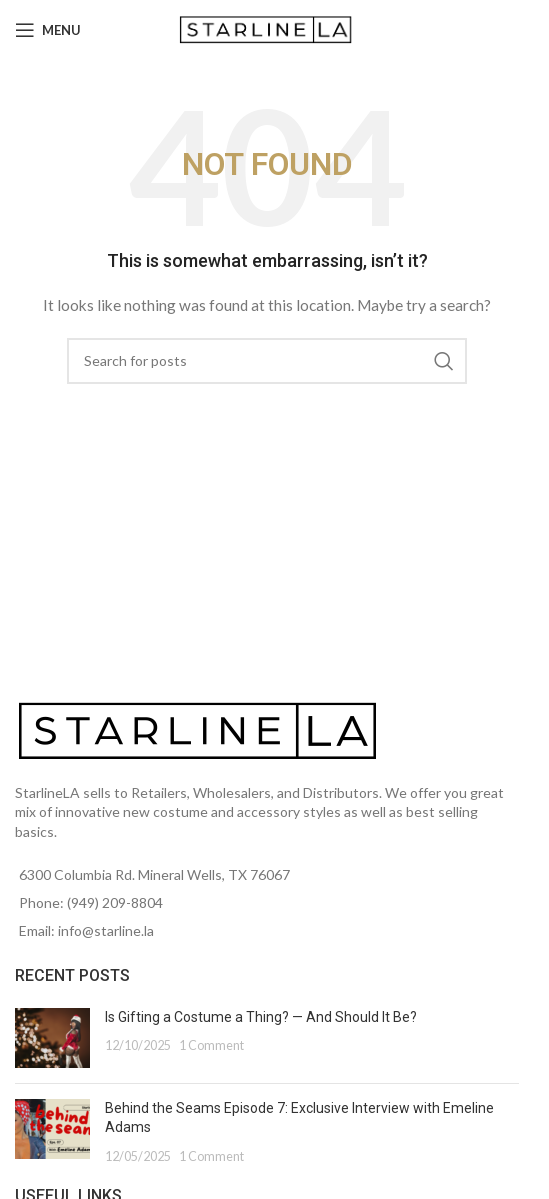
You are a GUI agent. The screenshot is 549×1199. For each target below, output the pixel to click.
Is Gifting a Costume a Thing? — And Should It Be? (261, 1017)
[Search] (267, 361)
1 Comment (211, 1045)
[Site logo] (267, 28)
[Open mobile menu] (48, 30)
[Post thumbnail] (52, 1038)
